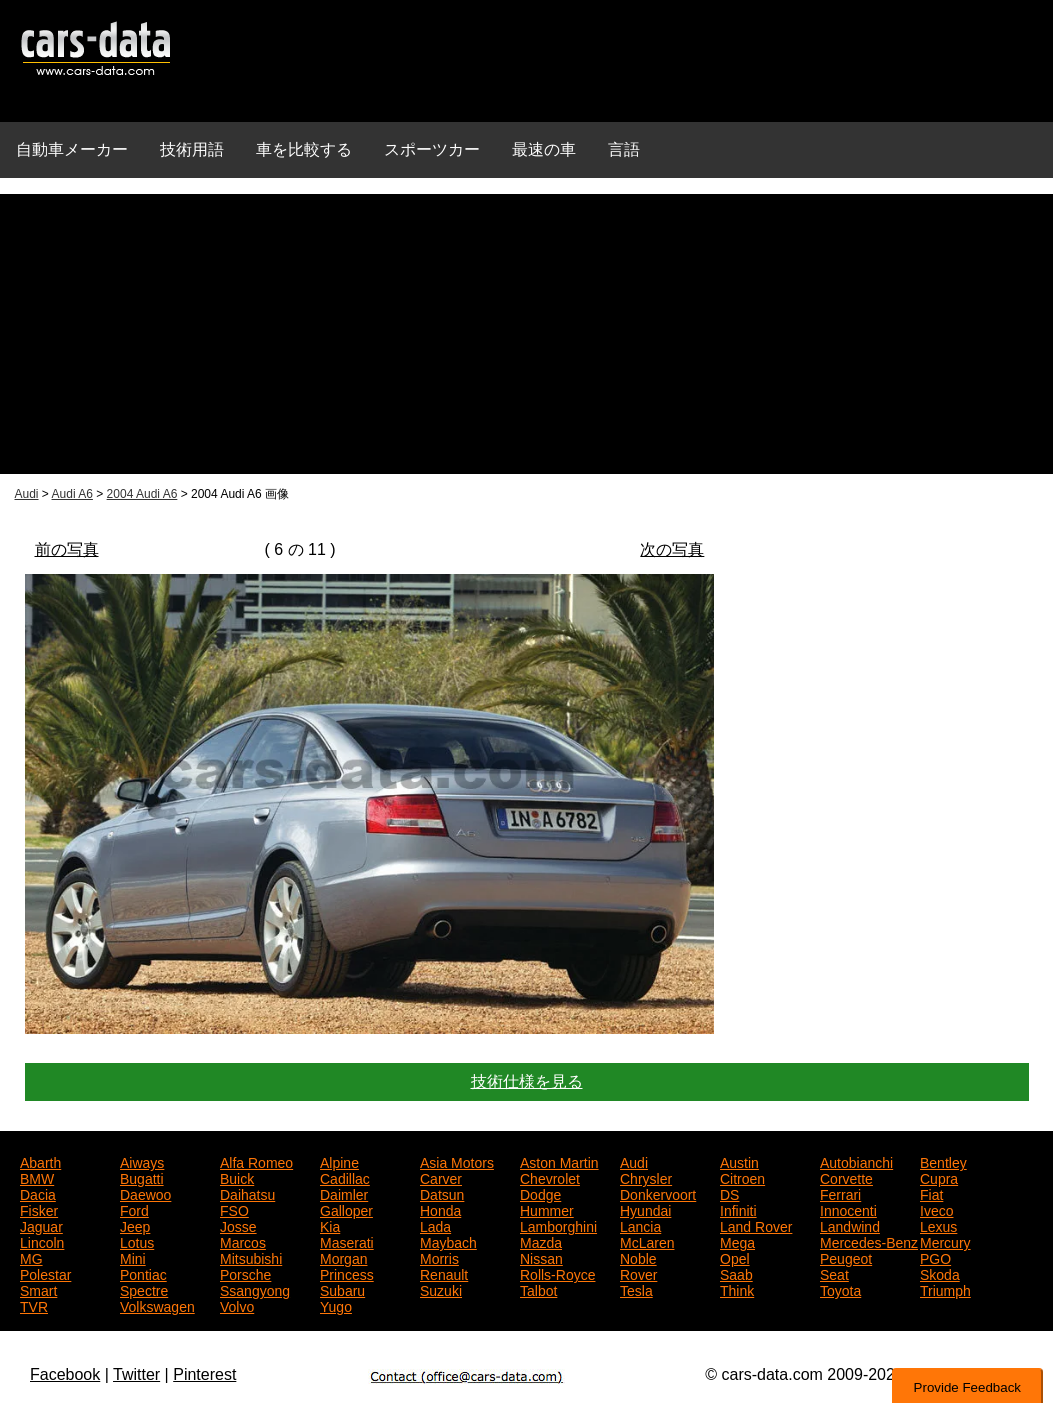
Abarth (40, 1161)
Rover (638, 1273)
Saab (736, 1273)
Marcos (243, 1241)
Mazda (541, 1241)
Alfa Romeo (256, 1161)
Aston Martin (559, 1161)
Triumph (945, 1289)
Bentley (943, 1161)
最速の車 (544, 149)
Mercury (945, 1241)
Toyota (840, 1289)
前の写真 (67, 549)
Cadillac (345, 1177)
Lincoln (42, 1241)
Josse (238, 1225)
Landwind (850, 1225)
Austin (739, 1161)
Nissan (541, 1257)
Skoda (940, 1273)
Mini (133, 1257)
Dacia (38, 1193)
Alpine (339, 1161)
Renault (444, 1273)
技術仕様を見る (527, 1081)
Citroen (742, 1177)
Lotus (137, 1241)
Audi (27, 494)
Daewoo (145, 1193)
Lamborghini (558, 1225)
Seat (834, 1273)
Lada (435, 1225)
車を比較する (304, 149)
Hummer (547, 1209)
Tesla (636, 1289)
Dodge (540, 1193)
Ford (134, 1209)
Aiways (142, 1161)
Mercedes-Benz (869, 1241)
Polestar (45, 1273)
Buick (237, 1177)
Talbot (538, 1289)
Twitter (136, 1374)
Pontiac (143, 1273)
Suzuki (441, 1289)
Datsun (442, 1193)
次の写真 (672, 549)
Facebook (65, 1374)
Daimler (344, 1193)
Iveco (936, 1209)
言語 (624, 149)
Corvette (846, 1177)
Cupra (939, 1177)
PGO (935, 1257)
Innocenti (848, 1209)
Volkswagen (157, 1305)
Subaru (342, 1289)
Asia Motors (457, 1161)
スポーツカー (432, 149)
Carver (441, 1177)
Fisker (39, 1209)
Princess (347, 1273)
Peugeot (846, 1257)
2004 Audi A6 (142, 494)
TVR (34, 1305)
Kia (330, 1225)
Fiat (931, 1193)
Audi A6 (72, 494)
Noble (638, 1257)
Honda (440, 1209)
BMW (37, 1177)
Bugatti (142, 1177)
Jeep (135, 1225)
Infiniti (738, 1209)
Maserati (347, 1241)
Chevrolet (550, 1177)
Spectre (144, 1289)
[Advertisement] (526, 334)
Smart (38, 1289)
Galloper (346, 1209)
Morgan (343, 1257)
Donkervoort (658, 1193)
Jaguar (41, 1225)
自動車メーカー (72, 149)
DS (729, 1193)
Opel (735, 1257)
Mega (737, 1241)
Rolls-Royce (557, 1273)
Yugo (336, 1305)
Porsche (245, 1273)
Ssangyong (255, 1289)
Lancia (640, 1225)
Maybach (448, 1241)
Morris (439, 1257)
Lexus (938, 1225)
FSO (234, 1209)
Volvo (237, 1305)
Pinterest (204, 1374)
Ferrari (840, 1193)
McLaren (647, 1241)
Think (737, 1289)
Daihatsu (247, 1193)
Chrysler (646, 1177)
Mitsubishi (251, 1257)
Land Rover (756, 1225)
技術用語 (192, 149)
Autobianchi (856, 1161)
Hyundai (645, 1209)
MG (31, 1257)
